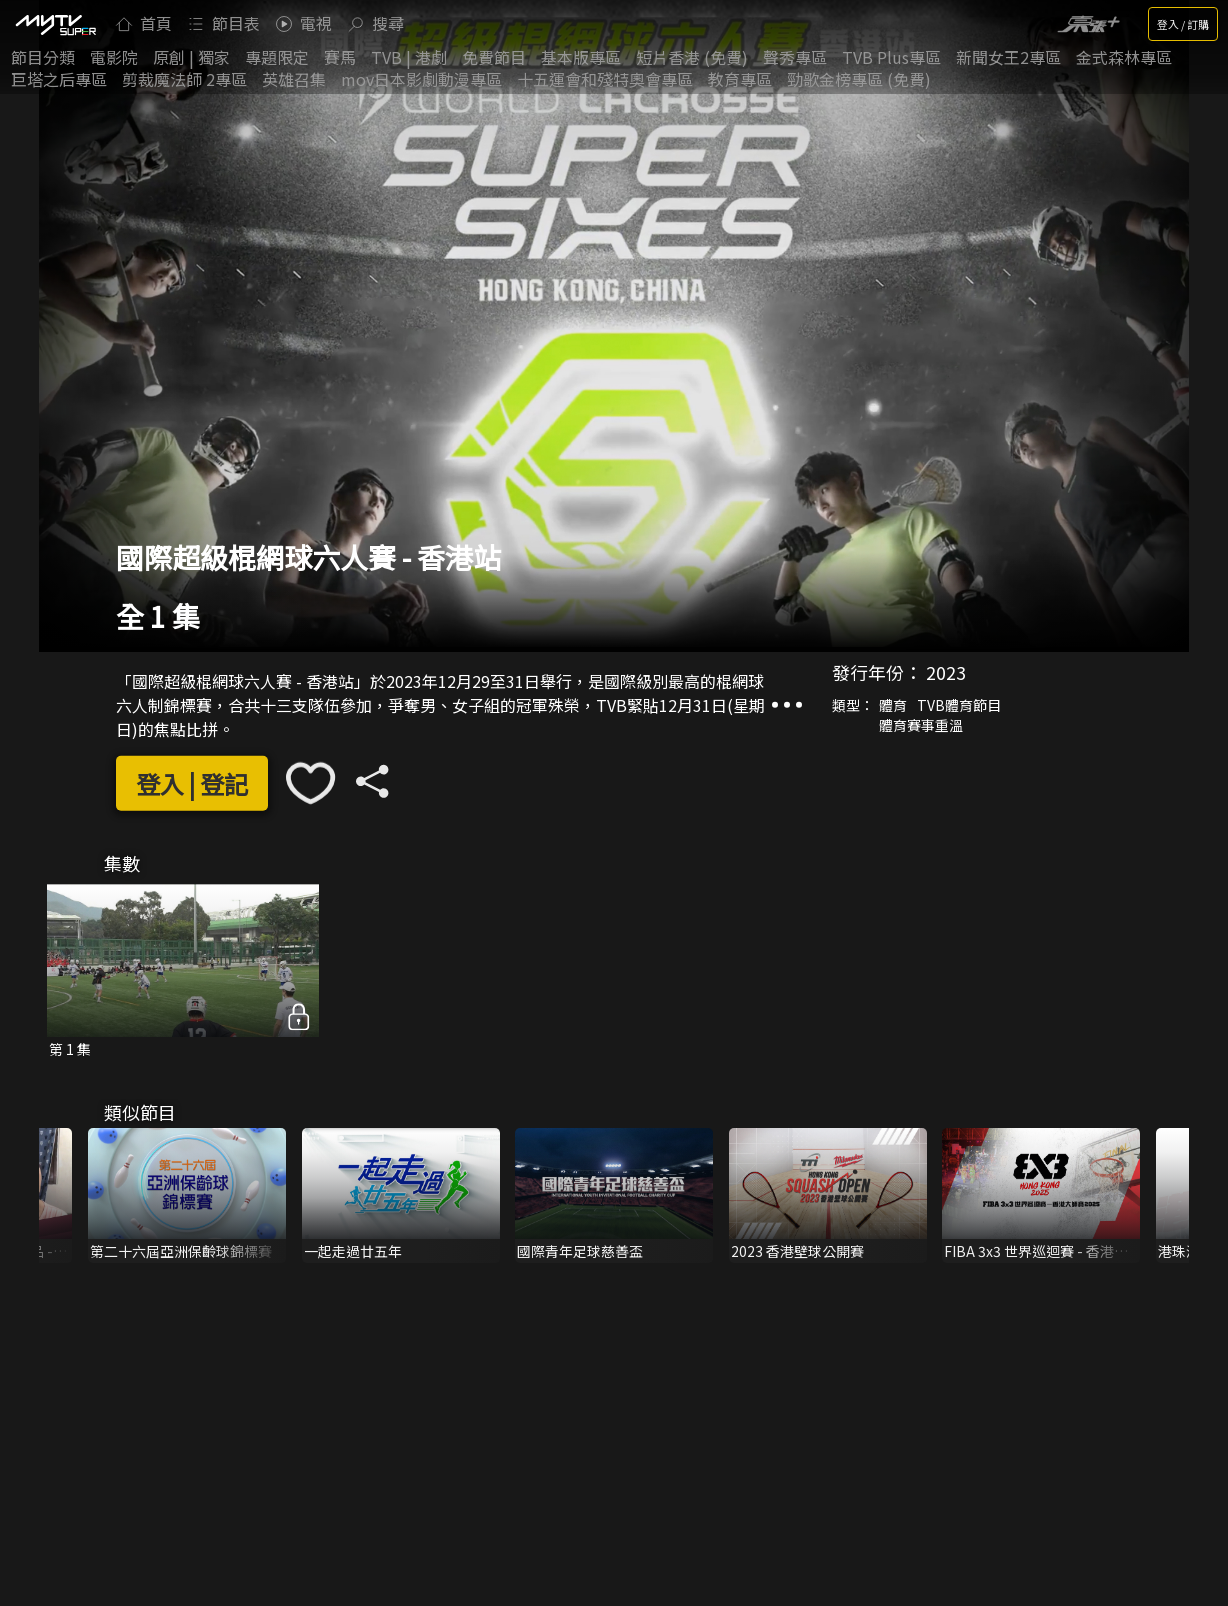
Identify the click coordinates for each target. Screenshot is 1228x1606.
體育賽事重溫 (921, 725)
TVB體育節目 (959, 705)
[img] (55, 24)
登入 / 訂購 (1183, 24)
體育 (893, 705)
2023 (946, 672)
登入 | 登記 (192, 783)
